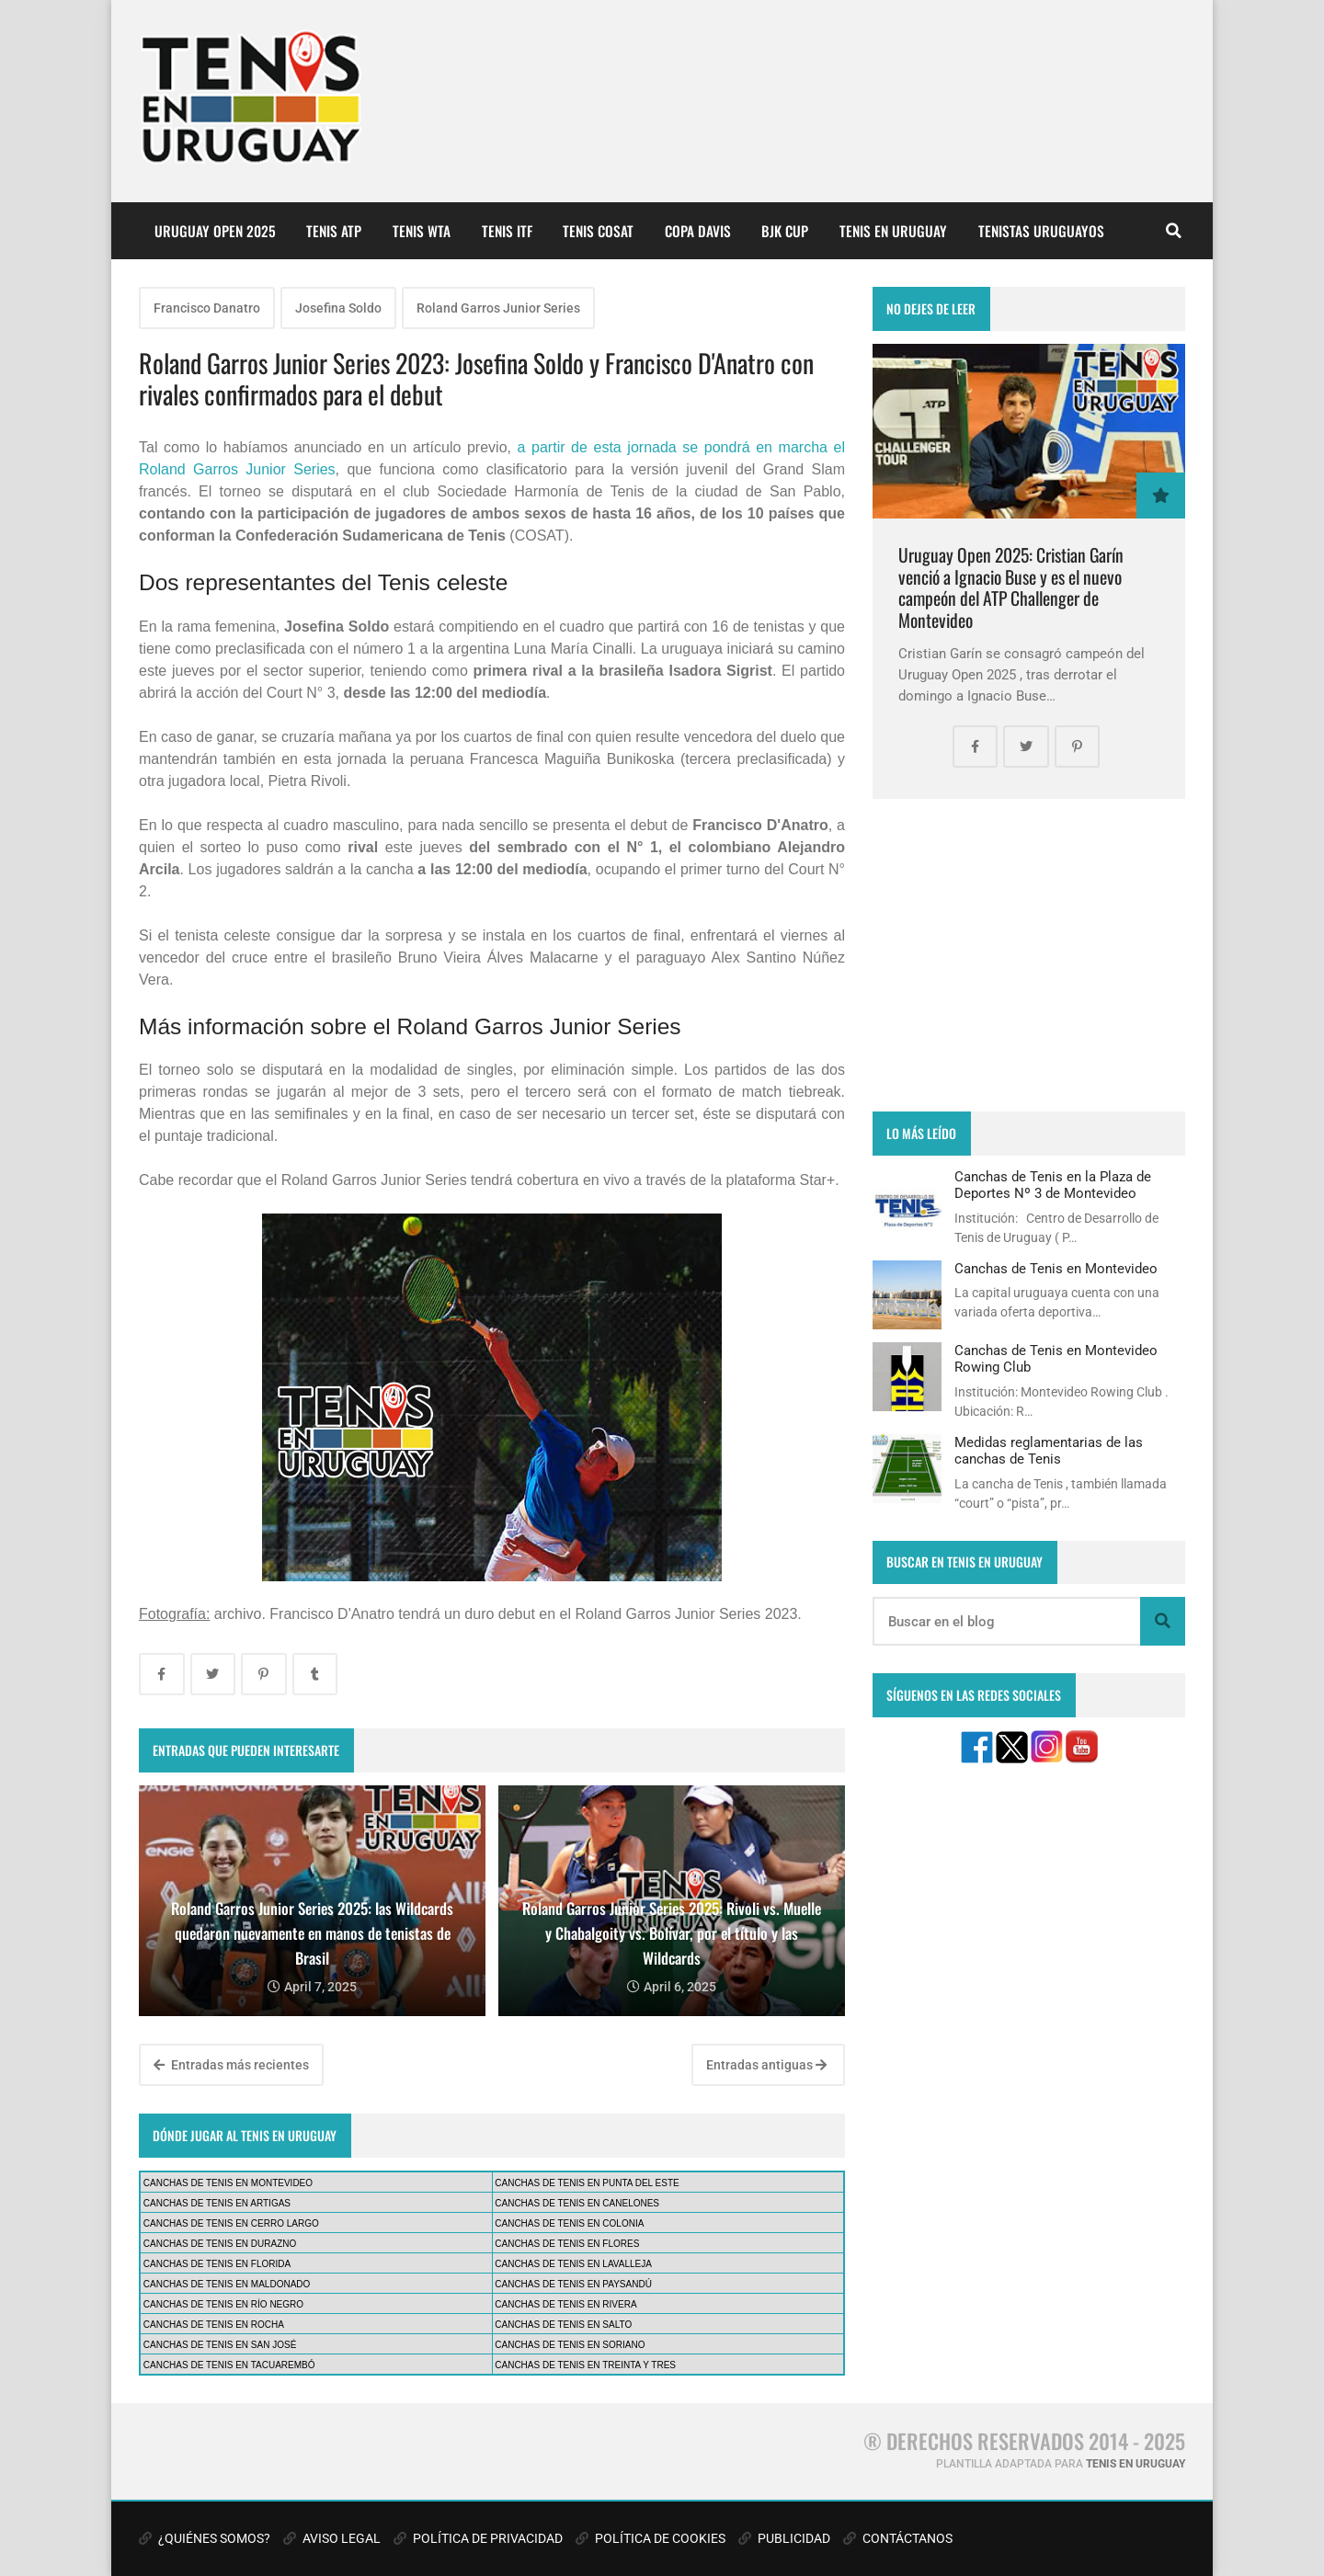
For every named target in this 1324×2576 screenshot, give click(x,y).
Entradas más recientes (231, 2064)
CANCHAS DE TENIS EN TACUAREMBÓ (229, 2365)
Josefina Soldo (338, 308)
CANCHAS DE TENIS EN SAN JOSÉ (220, 2345)
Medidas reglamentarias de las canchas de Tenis (1048, 1450)
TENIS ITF (507, 231)
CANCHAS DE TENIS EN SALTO (563, 2325)
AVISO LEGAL (332, 2538)
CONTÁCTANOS (898, 2538)
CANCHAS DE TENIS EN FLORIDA (217, 2264)
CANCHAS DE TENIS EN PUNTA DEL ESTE (587, 2183)
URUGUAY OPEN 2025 (215, 231)
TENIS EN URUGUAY (893, 231)
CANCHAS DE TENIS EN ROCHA (213, 2325)
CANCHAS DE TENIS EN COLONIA (569, 2223)
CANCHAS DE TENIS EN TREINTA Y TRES (585, 2365)
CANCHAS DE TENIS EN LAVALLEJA (573, 2264)
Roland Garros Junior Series (498, 308)
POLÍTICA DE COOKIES (650, 2538)
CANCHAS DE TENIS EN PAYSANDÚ (573, 2284)
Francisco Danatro (207, 308)
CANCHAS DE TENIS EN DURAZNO (220, 2244)
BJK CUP (784, 231)
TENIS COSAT (598, 231)
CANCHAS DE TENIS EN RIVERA (565, 2304)
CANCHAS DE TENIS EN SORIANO (570, 2345)
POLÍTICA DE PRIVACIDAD (478, 2538)
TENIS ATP (333, 231)
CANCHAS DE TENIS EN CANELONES (577, 2203)
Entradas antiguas (766, 2064)
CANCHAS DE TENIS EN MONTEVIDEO (228, 2183)
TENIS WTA (422, 231)
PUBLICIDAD (784, 2538)
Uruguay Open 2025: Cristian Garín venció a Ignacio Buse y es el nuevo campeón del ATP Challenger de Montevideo (1011, 587)
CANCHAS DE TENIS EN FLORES (567, 2244)
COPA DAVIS (698, 231)
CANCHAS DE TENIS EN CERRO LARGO (231, 2223)
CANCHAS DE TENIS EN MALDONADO (227, 2284)
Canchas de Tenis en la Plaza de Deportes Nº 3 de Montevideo (1052, 1185)
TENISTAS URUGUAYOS (1041, 231)
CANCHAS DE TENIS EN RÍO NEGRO (223, 2304)
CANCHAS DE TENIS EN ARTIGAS (217, 2203)
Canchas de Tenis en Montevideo (1056, 1268)
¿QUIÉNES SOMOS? (204, 2538)
